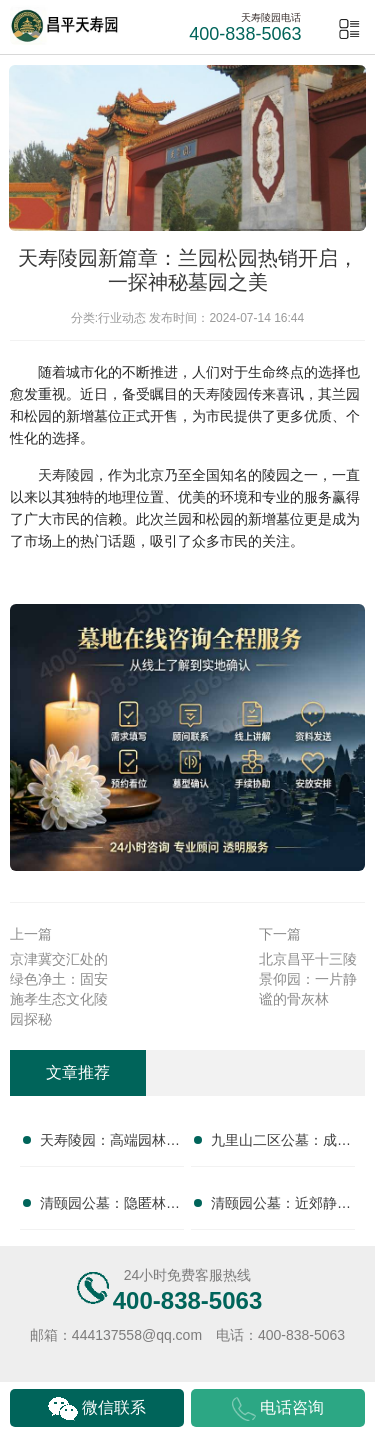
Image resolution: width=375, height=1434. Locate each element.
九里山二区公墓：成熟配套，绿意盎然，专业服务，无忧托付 (281, 1144)
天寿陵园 (220, 394)
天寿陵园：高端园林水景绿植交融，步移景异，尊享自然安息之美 (110, 1144)
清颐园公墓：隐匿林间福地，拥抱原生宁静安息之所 (110, 1207)
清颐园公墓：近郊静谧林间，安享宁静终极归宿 (281, 1207)
